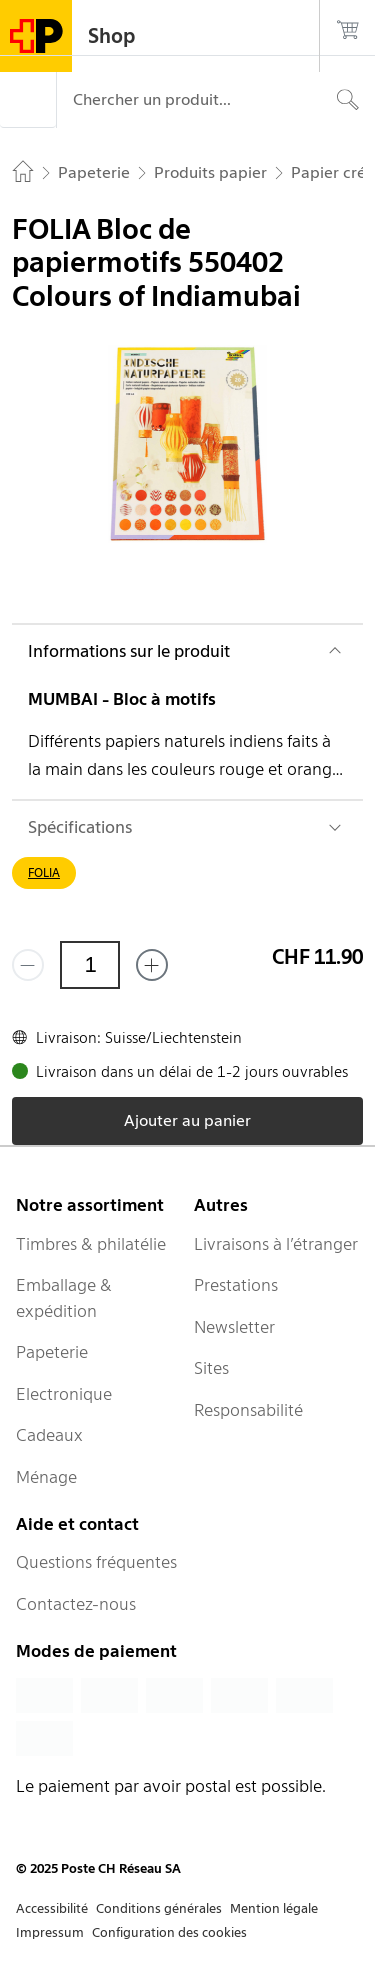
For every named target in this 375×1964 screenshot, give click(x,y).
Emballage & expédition (64, 1298)
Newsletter (234, 1327)
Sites (211, 1368)
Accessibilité (52, 1908)
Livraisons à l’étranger (276, 1244)
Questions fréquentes (96, 1562)
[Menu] (28, 100)
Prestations (236, 1285)
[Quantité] (90, 965)
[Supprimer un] (28, 965)
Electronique (64, 1394)
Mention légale (274, 1908)
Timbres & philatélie (91, 1244)
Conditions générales (159, 1908)
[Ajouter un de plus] (152, 965)
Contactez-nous (76, 1604)
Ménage (46, 1477)
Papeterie (52, 1352)
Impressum (50, 1932)
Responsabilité (248, 1410)
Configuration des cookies (169, 1932)
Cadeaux (49, 1435)
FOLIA (44, 872)
